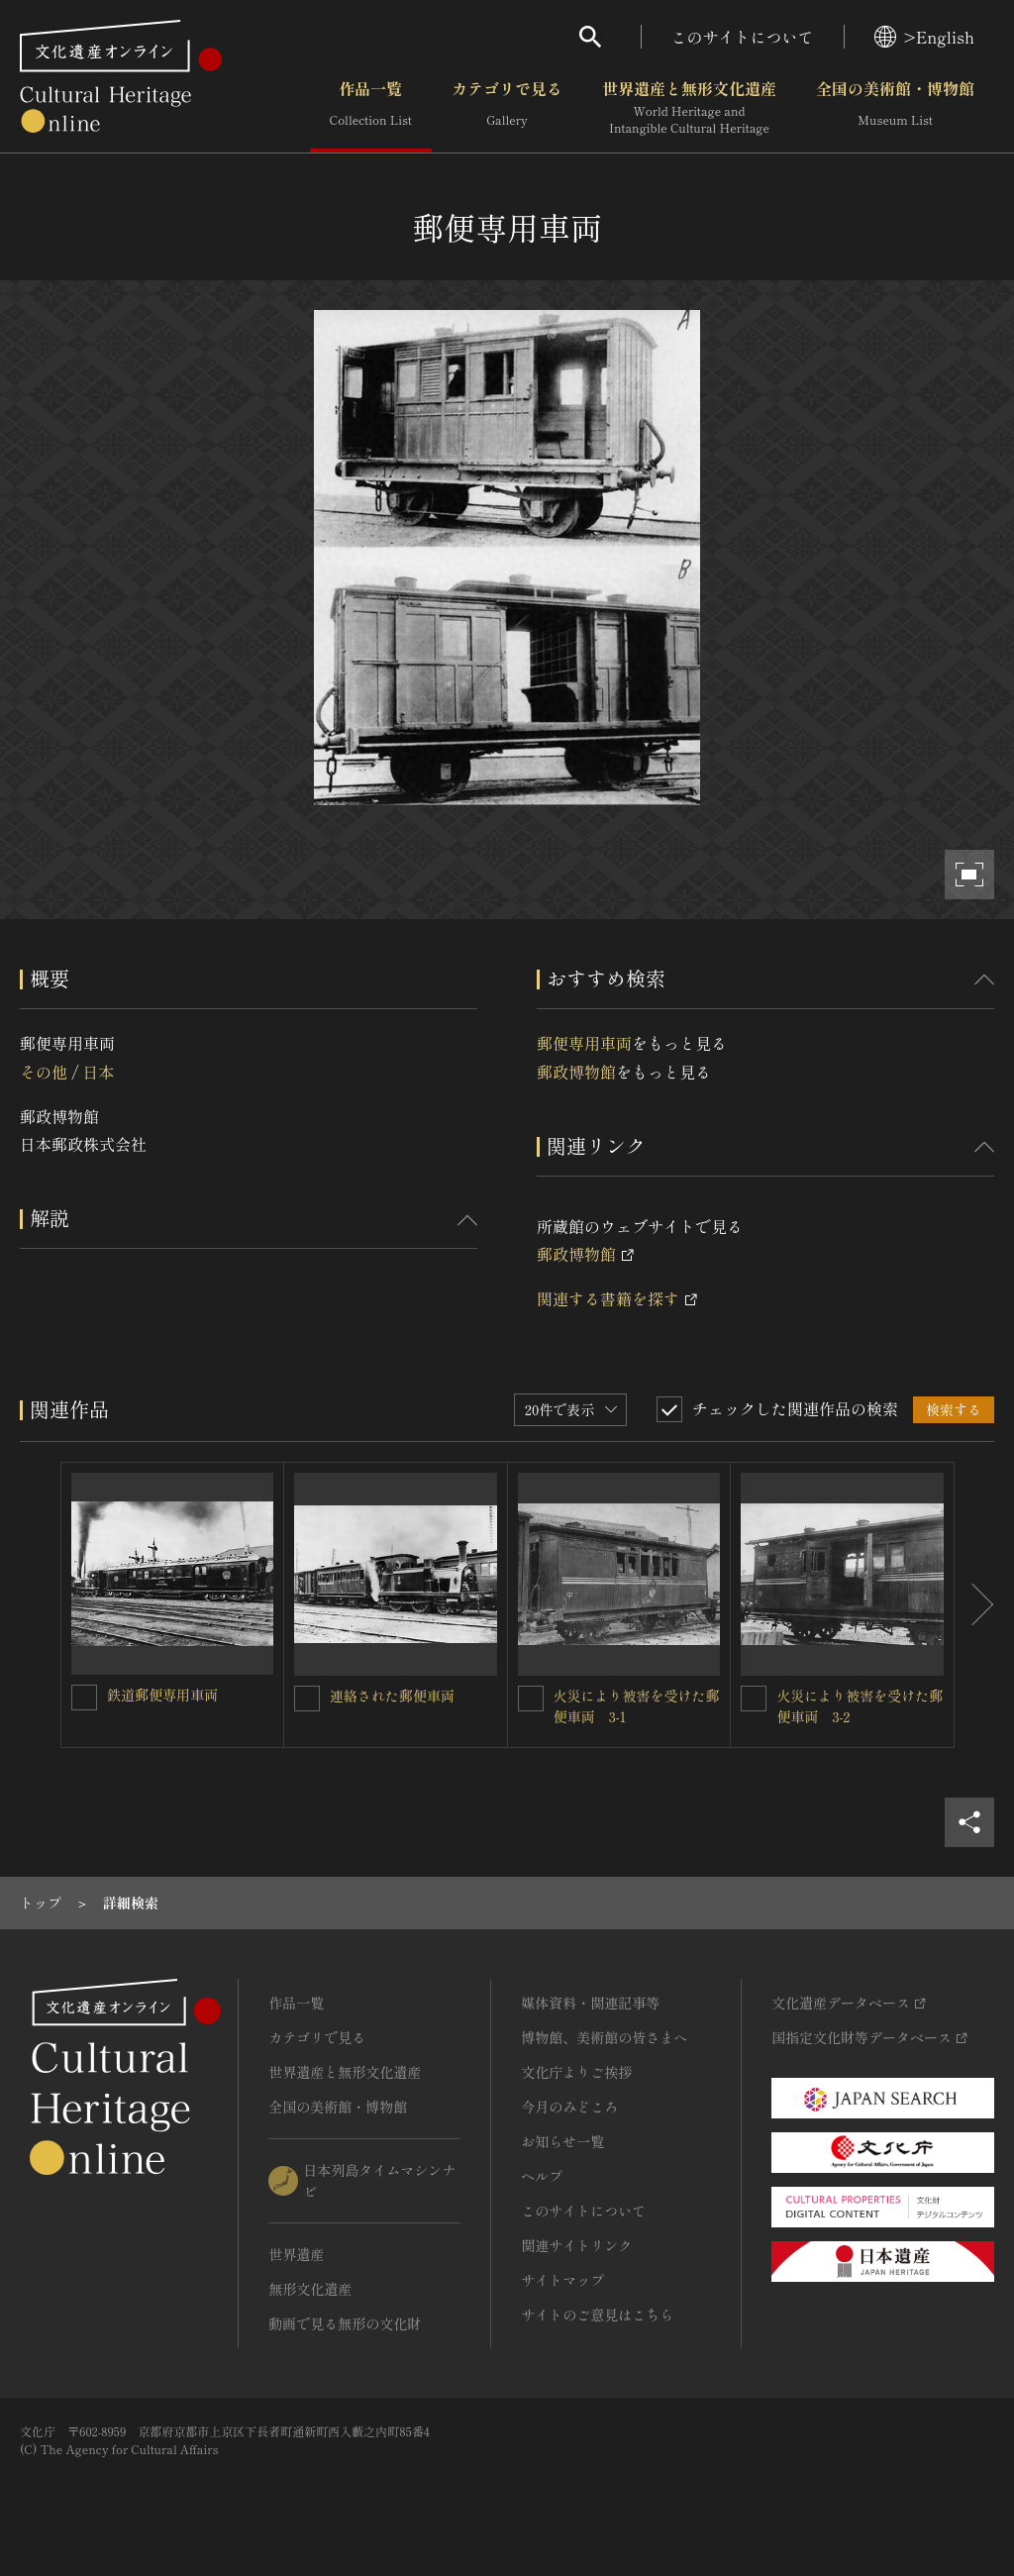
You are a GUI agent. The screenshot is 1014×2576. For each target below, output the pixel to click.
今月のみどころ (569, 2106)
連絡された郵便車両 (392, 1695)
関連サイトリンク (576, 2245)
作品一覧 (371, 108)
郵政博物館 (576, 1071)
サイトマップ (562, 2280)
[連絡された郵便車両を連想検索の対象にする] (307, 1698)
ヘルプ (541, 2176)
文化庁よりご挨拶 (576, 2072)
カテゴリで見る (507, 108)
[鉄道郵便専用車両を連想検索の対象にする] (84, 1697)
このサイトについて (742, 37)
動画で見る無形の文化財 (344, 2323)
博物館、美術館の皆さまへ (604, 2037)
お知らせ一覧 (562, 2141)
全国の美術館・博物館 (895, 108)
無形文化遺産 (310, 2289)
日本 (98, 1071)
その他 (43, 1071)
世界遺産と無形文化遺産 (689, 108)
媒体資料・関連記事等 (590, 2002)
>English (924, 37)
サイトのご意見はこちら (597, 2314)
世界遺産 (296, 2254)
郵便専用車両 (584, 1043)
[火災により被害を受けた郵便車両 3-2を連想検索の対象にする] (753, 1698)
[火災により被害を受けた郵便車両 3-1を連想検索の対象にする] (531, 1698)
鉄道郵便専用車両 (162, 1694)
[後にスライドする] (974, 1605)
